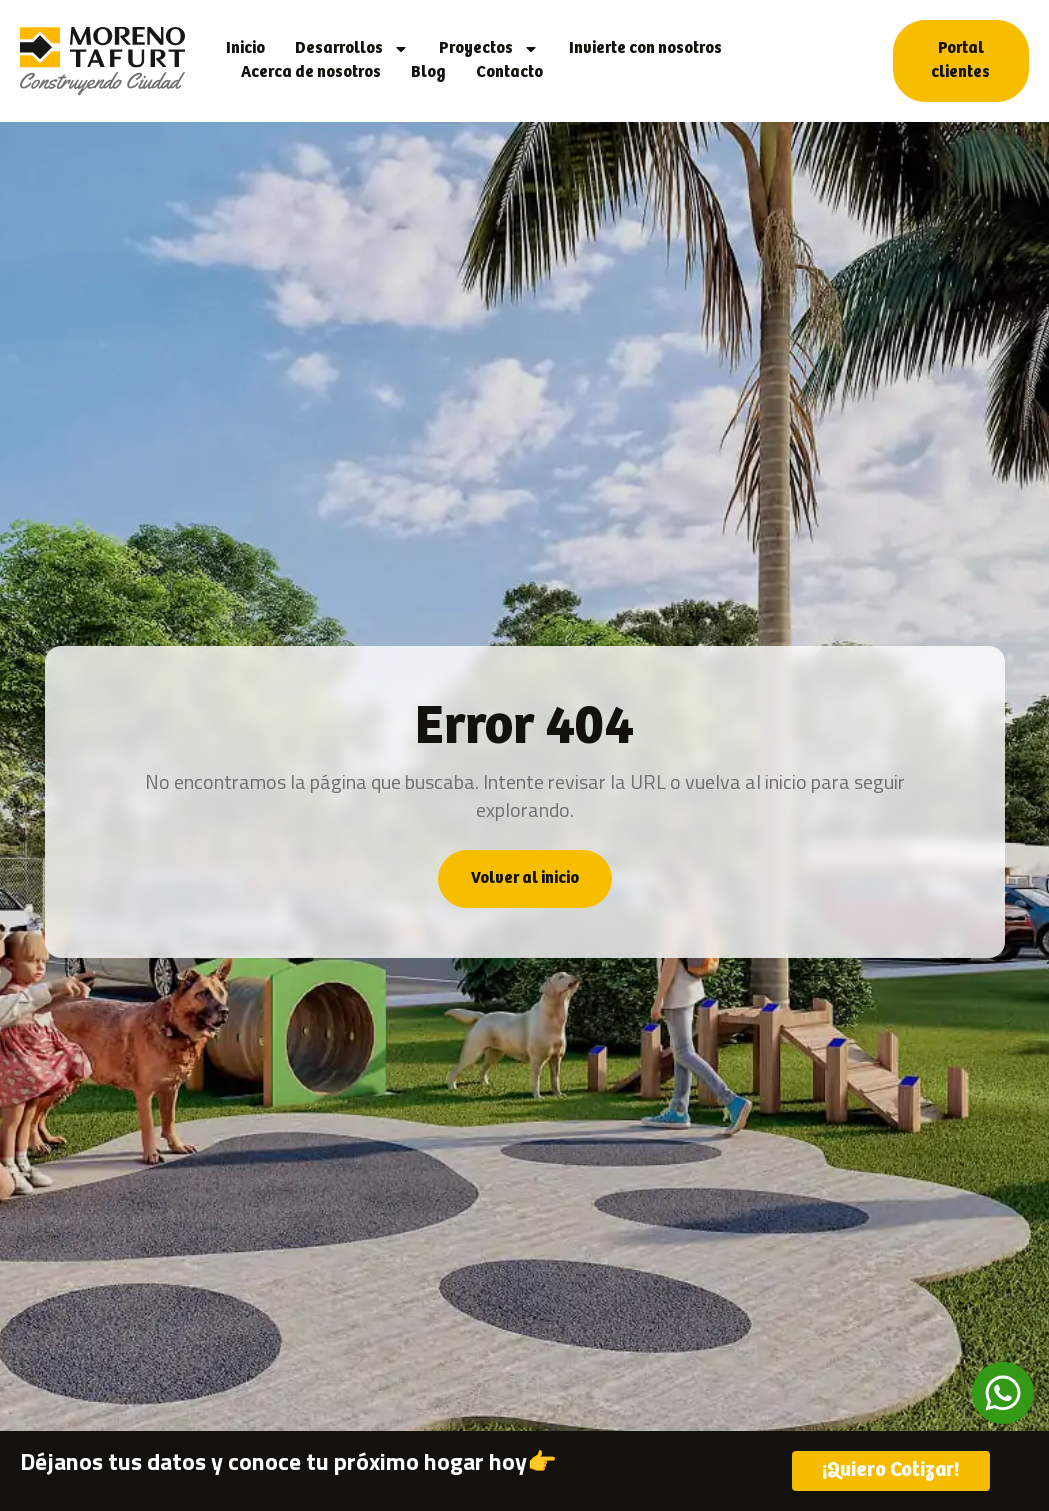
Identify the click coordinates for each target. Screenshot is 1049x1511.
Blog (428, 72)
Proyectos (489, 49)
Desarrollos (352, 49)
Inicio (245, 48)
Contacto (509, 72)
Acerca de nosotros (311, 72)
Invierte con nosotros (645, 48)
